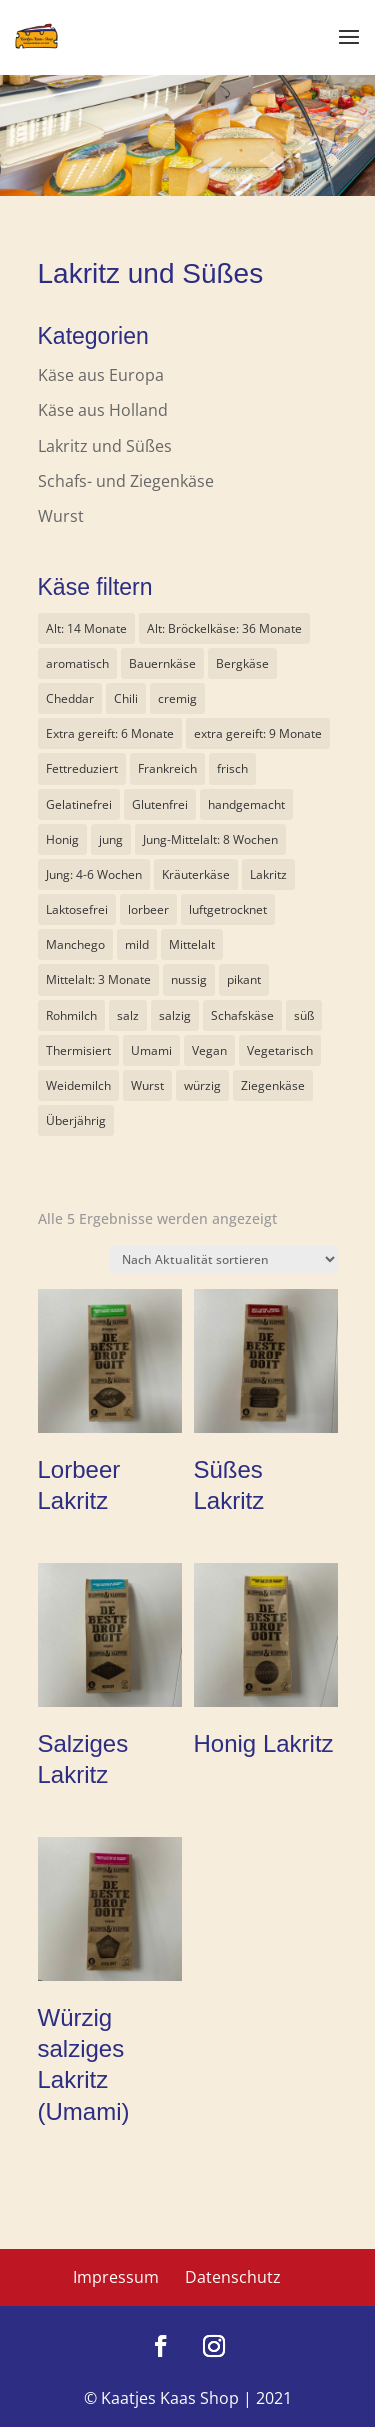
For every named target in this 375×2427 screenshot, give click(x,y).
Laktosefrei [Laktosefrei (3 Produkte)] (77, 909)
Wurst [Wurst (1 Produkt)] (147, 1085)
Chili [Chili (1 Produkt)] (126, 698)
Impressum (116, 2277)
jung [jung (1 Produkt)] (111, 839)
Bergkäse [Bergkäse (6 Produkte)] (242, 663)
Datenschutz (233, 2277)
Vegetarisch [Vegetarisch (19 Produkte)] (280, 1050)
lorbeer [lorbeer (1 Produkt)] (148, 909)
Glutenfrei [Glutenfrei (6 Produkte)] (160, 804)
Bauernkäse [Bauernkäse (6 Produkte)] (162, 663)
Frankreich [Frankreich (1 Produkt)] (167, 768)
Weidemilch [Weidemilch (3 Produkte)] (78, 1085)
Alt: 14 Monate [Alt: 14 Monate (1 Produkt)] (86, 628)
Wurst (61, 516)
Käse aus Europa (101, 375)
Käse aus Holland (103, 410)
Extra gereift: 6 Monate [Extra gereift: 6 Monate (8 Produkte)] (110, 733)
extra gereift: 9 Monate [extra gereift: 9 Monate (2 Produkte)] (258, 733)
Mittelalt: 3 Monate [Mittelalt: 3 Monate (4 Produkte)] (98, 979)
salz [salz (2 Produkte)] (128, 1015)
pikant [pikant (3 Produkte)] (244, 979)
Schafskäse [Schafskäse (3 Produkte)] (242, 1015)
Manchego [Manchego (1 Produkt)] (75, 944)
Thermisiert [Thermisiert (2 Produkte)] (78, 1050)
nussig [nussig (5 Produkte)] (189, 979)
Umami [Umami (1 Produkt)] (151, 1050)
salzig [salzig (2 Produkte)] (175, 1015)
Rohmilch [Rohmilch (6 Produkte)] (71, 1015)
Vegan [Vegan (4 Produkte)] (209, 1050)
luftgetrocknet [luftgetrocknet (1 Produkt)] (228, 909)
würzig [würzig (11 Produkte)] (202, 1085)
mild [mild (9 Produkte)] (137, 944)
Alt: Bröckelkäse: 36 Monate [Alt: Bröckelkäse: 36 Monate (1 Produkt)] (224, 628)
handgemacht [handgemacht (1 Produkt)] (246, 804)
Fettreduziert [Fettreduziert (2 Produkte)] (82, 768)
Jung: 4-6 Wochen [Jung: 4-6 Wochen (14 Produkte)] (94, 874)
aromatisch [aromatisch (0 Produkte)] (77, 663)
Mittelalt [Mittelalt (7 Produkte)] (192, 944)
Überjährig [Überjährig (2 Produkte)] (76, 1120)
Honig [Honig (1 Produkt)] (62, 839)
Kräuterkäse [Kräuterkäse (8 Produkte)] (196, 874)
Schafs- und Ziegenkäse (126, 481)
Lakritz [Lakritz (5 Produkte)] (268, 874)
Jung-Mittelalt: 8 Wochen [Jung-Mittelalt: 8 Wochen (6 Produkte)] (210, 839)
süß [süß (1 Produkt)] (304, 1015)
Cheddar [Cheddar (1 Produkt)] (70, 698)
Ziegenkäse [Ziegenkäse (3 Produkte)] (273, 1085)
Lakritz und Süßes (105, 446)
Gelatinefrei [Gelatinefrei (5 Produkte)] (79, 804)
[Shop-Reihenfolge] (224, 1259)
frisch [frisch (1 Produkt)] (232, 768)
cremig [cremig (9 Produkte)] (177, 698)
